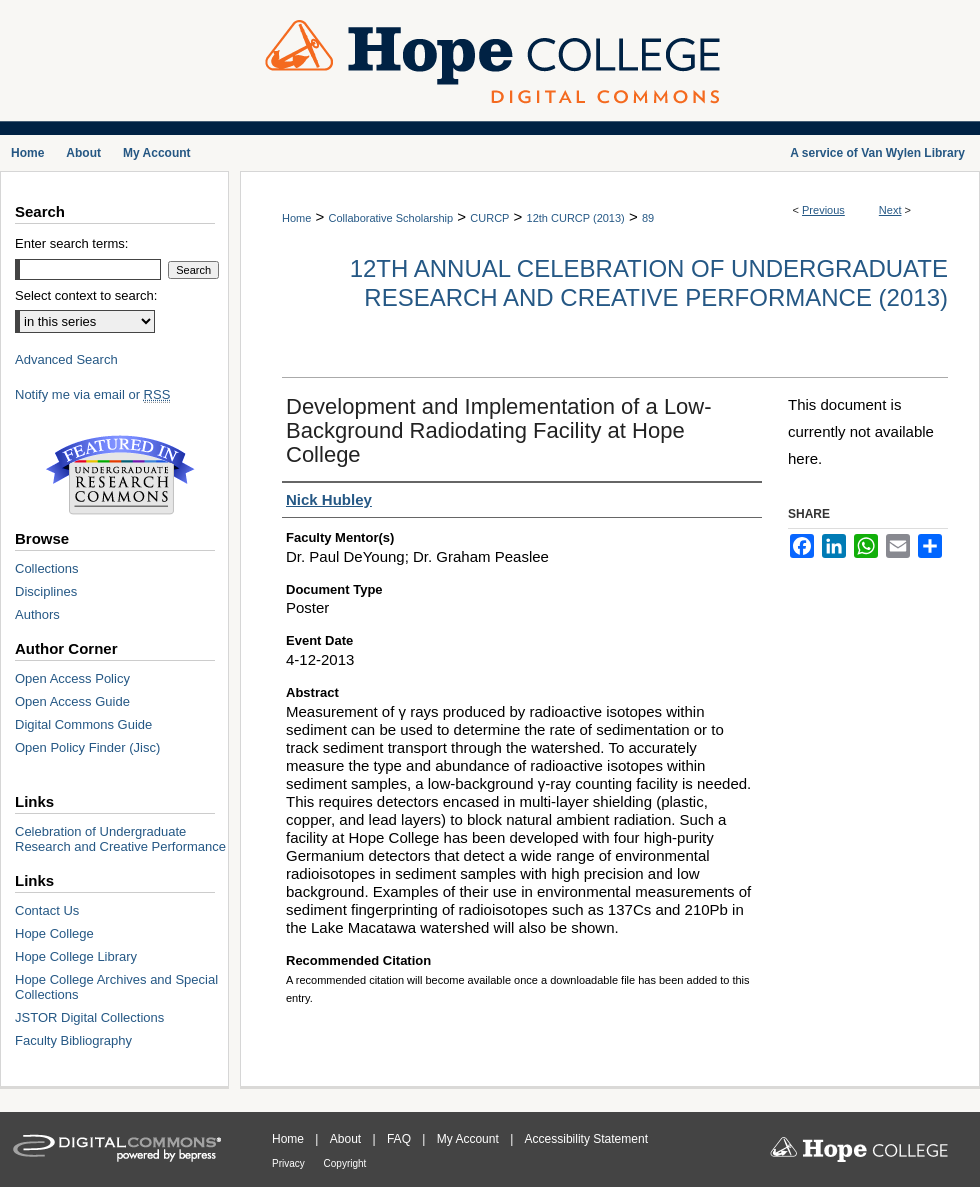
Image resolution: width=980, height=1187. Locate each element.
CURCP (489, 218)
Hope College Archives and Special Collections (116, 987)
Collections (47, 568)
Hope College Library (76, 956)
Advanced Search (66, 359)
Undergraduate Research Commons (120, 475)
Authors (37, 614)
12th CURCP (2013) (576, 218)
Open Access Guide (72, 701)
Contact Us (47, 910)
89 (648, 218)
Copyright (345, 1163)
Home (296, 218)
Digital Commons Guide (83, 724)
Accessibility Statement (586, 1139)
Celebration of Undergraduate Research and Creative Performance (120, 839)
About (347, 1139)
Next (890, 210)
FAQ (400, 1139)
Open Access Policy (72, 678)
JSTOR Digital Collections (89, 1017)
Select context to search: (86, 295)
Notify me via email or (92, 394)
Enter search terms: (71, 243)
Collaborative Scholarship (390, 218)
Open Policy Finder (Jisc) (87, 747)
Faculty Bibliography (73, 1040)
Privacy (290, 1163)
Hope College (54, 933)
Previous (823, 210)
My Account (469, 1139)
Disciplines (46, 591)
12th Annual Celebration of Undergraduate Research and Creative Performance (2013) (649, 283)
